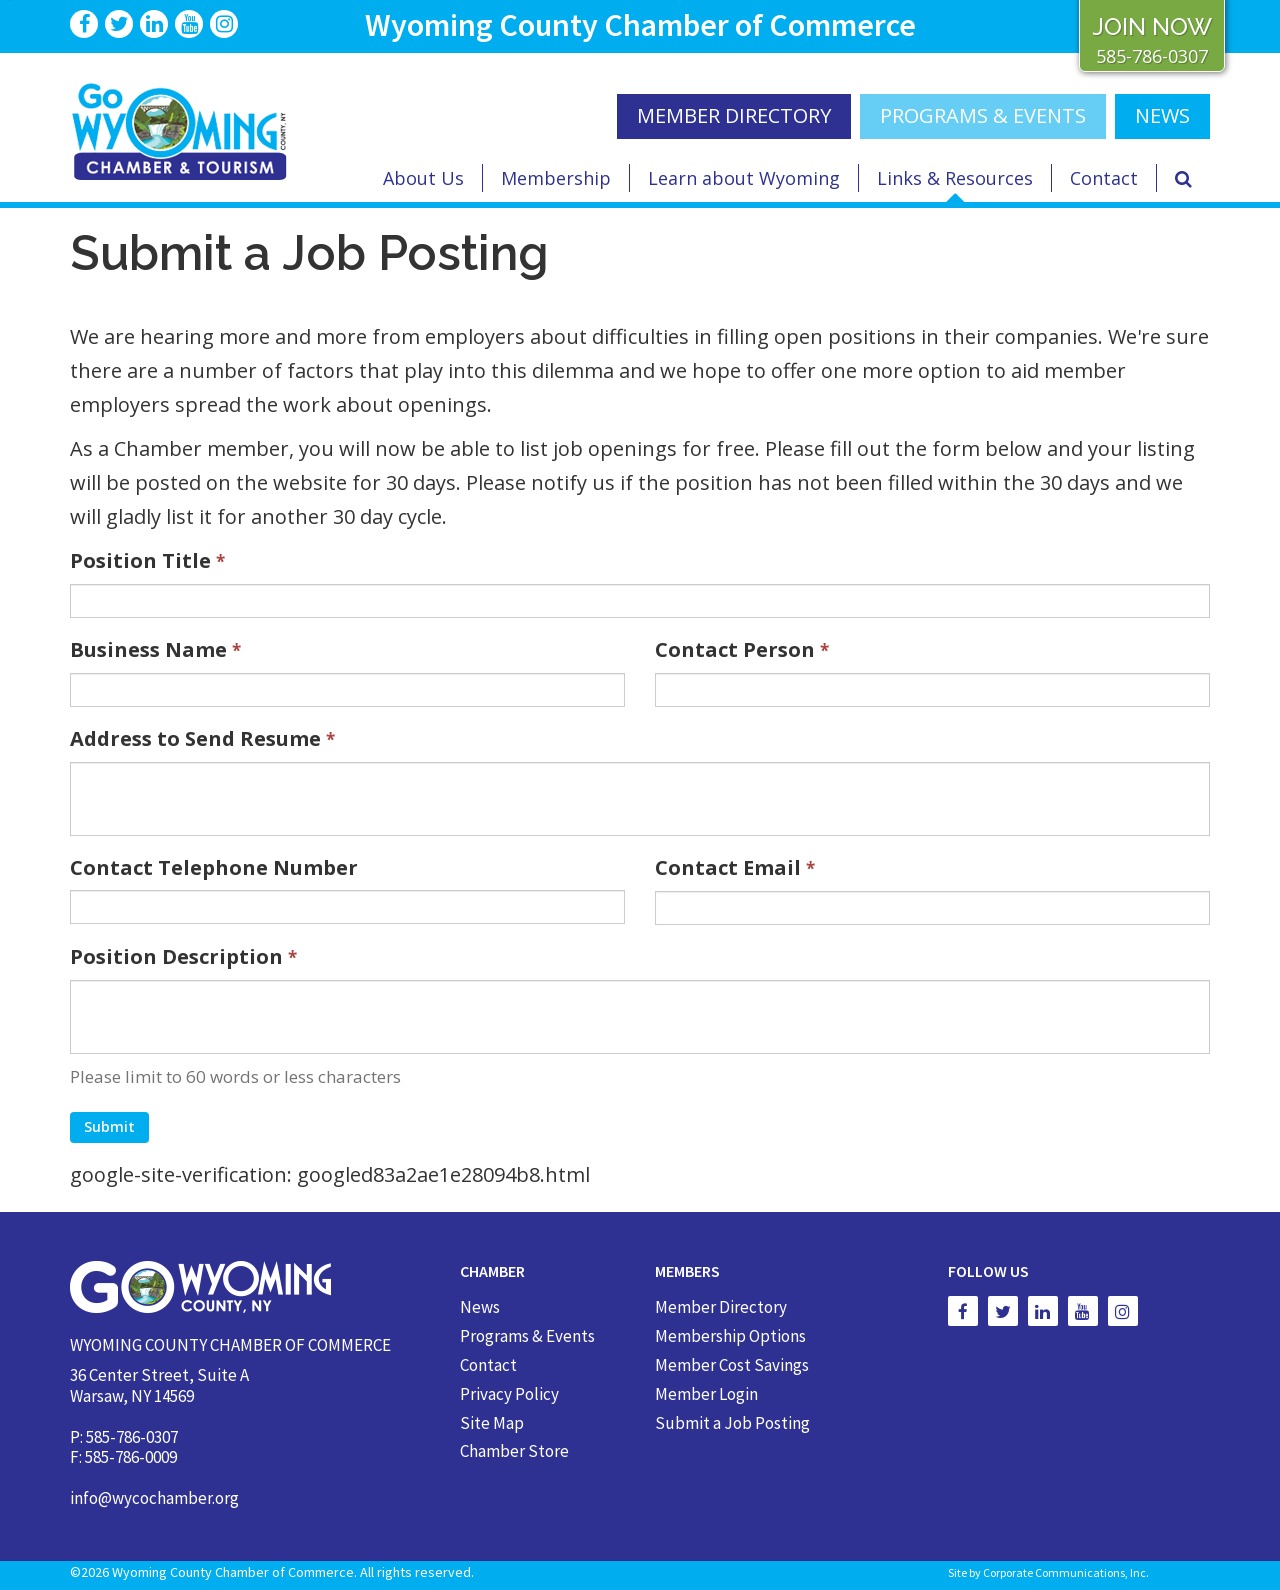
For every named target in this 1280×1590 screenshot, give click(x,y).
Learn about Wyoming (744, 178)
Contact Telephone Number (214, 867)
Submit (109, 1126)
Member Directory (721, 1307)
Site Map (492, 1423)
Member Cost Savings (732, 1365)
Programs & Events (983, 115)
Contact (1104, 178)
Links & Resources (955, 178)
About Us (423, 178)
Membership (556, 178)
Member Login (706, 1394)
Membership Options (730, 1336)
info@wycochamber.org (154, 1498)
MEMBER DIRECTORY (734, 115)
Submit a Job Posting (732, 1423)
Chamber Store (514, 1451)
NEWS (1162, 115)
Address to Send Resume (202, 738)
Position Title (147, 560)
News (480, 1307)
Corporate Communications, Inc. (1066, 1572)
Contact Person (742, 649)
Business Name (155, 649)
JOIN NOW (1152, 26)
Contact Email (735, 867)
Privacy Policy (509, 1394)
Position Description (183, 956)
